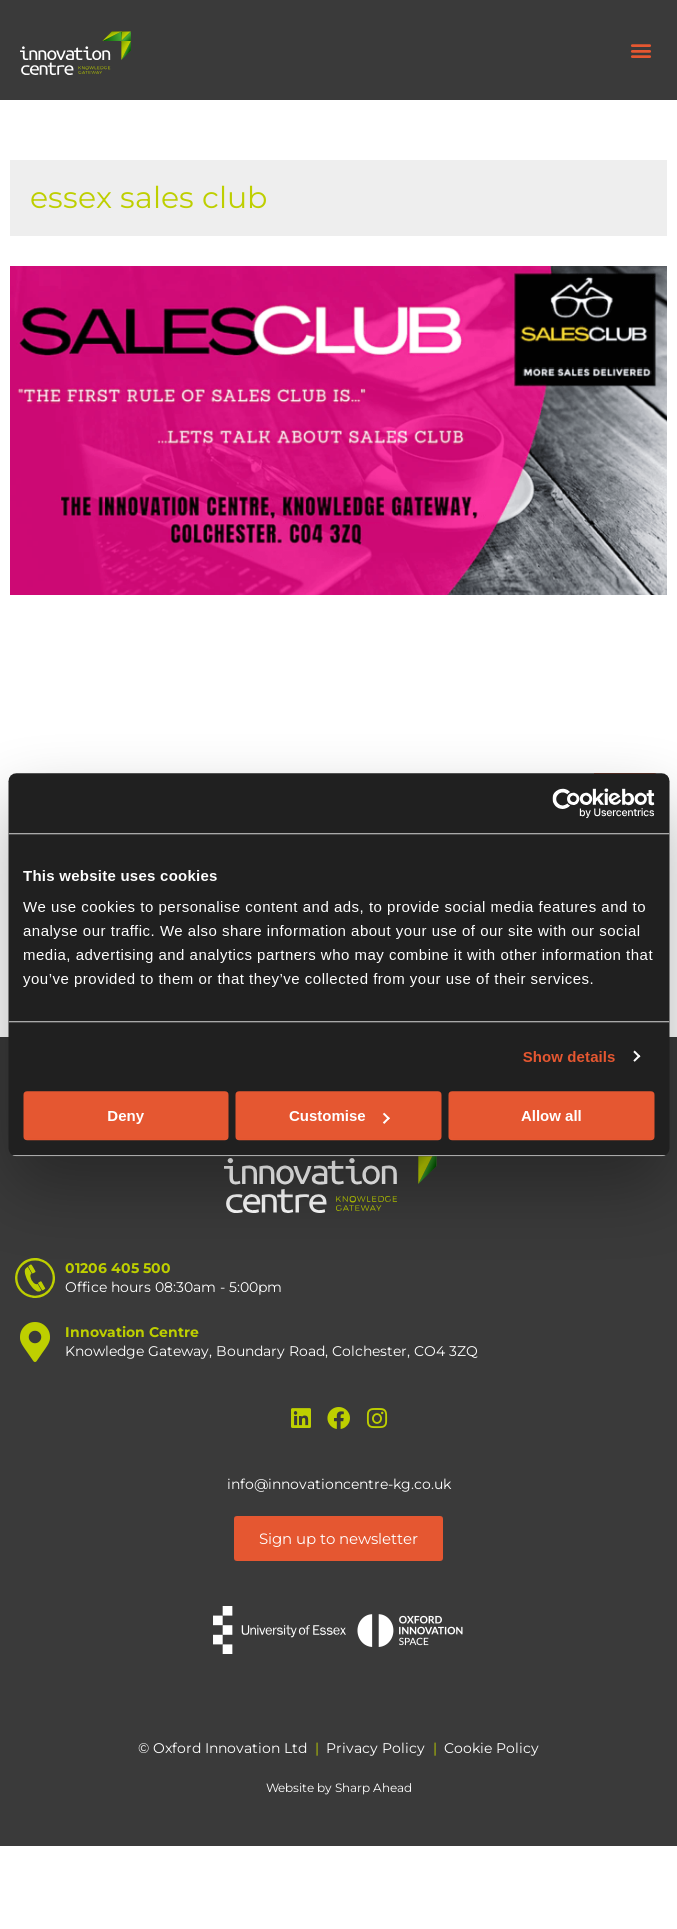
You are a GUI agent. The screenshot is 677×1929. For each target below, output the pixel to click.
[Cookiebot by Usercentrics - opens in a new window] (566, 803)
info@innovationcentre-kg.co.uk (339, 1484)
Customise (339, 1115)
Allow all (551, 1115)
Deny (125, 1115)
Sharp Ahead (373, 1787)
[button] (640, 50)
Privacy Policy (375, 1748)
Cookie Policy (491, 1748)
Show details (569, 1056)
